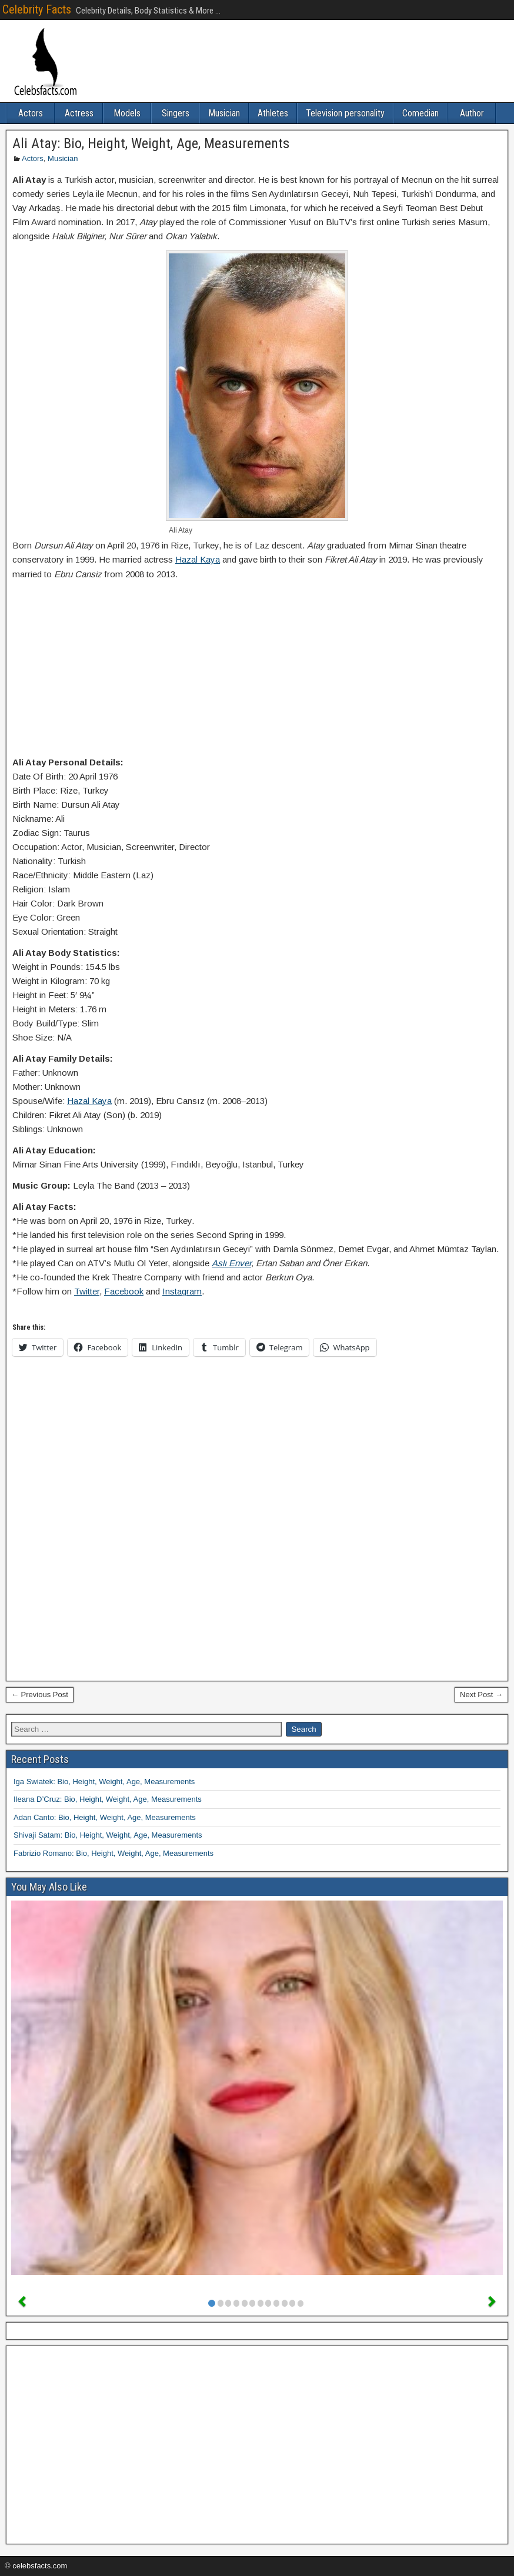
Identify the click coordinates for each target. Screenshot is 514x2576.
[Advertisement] (257, 670)
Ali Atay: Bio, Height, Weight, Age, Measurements (150, 143)
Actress (79, 113)
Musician (224, 113)
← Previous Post (39, 1694)
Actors (30, 113)
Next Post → (481, 1694)
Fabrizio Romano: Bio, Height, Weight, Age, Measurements (113, 1853)
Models (127, 113)
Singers (175, 113)
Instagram (182, 1291)
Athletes (273, 113)
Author (472, 113)
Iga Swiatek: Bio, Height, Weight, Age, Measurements (104, 1781)
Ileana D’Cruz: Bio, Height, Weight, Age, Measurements (108, 1799)
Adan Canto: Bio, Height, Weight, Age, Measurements (105, 1817)
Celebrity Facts (36, 9)
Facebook (123, 1291)
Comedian (420, 113)
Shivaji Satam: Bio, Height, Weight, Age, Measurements (108, 1835)
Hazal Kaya (197, 559)
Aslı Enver (231, 1263)
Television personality (345, 113)
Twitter (86, 1291)
